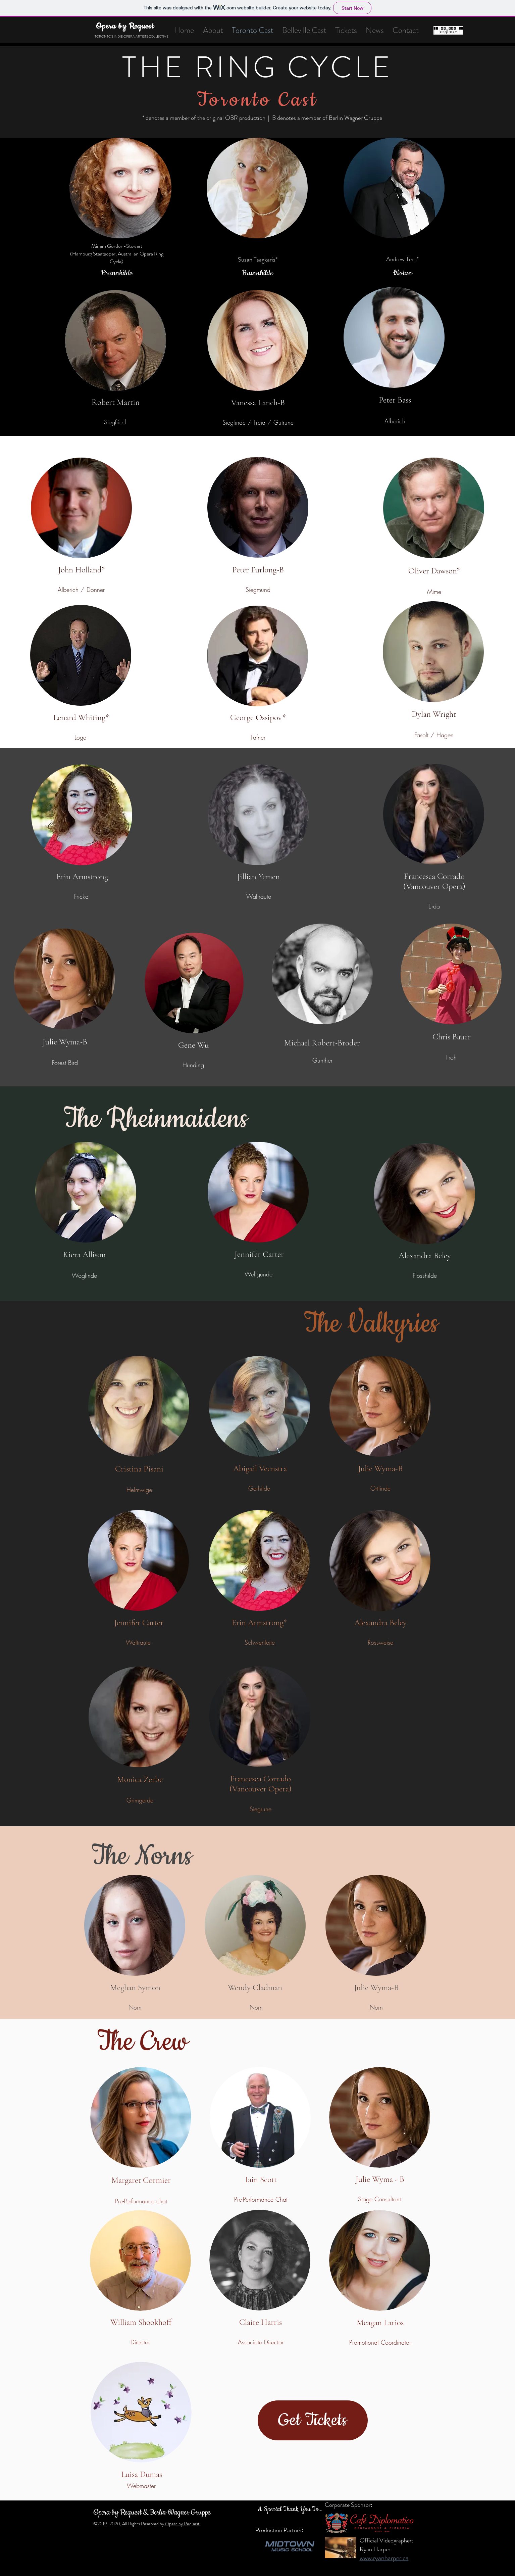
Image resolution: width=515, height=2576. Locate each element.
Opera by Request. (182, 2523)
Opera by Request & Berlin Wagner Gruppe (152, 2513)
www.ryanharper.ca (384, 2558)
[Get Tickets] (313, 2420)
